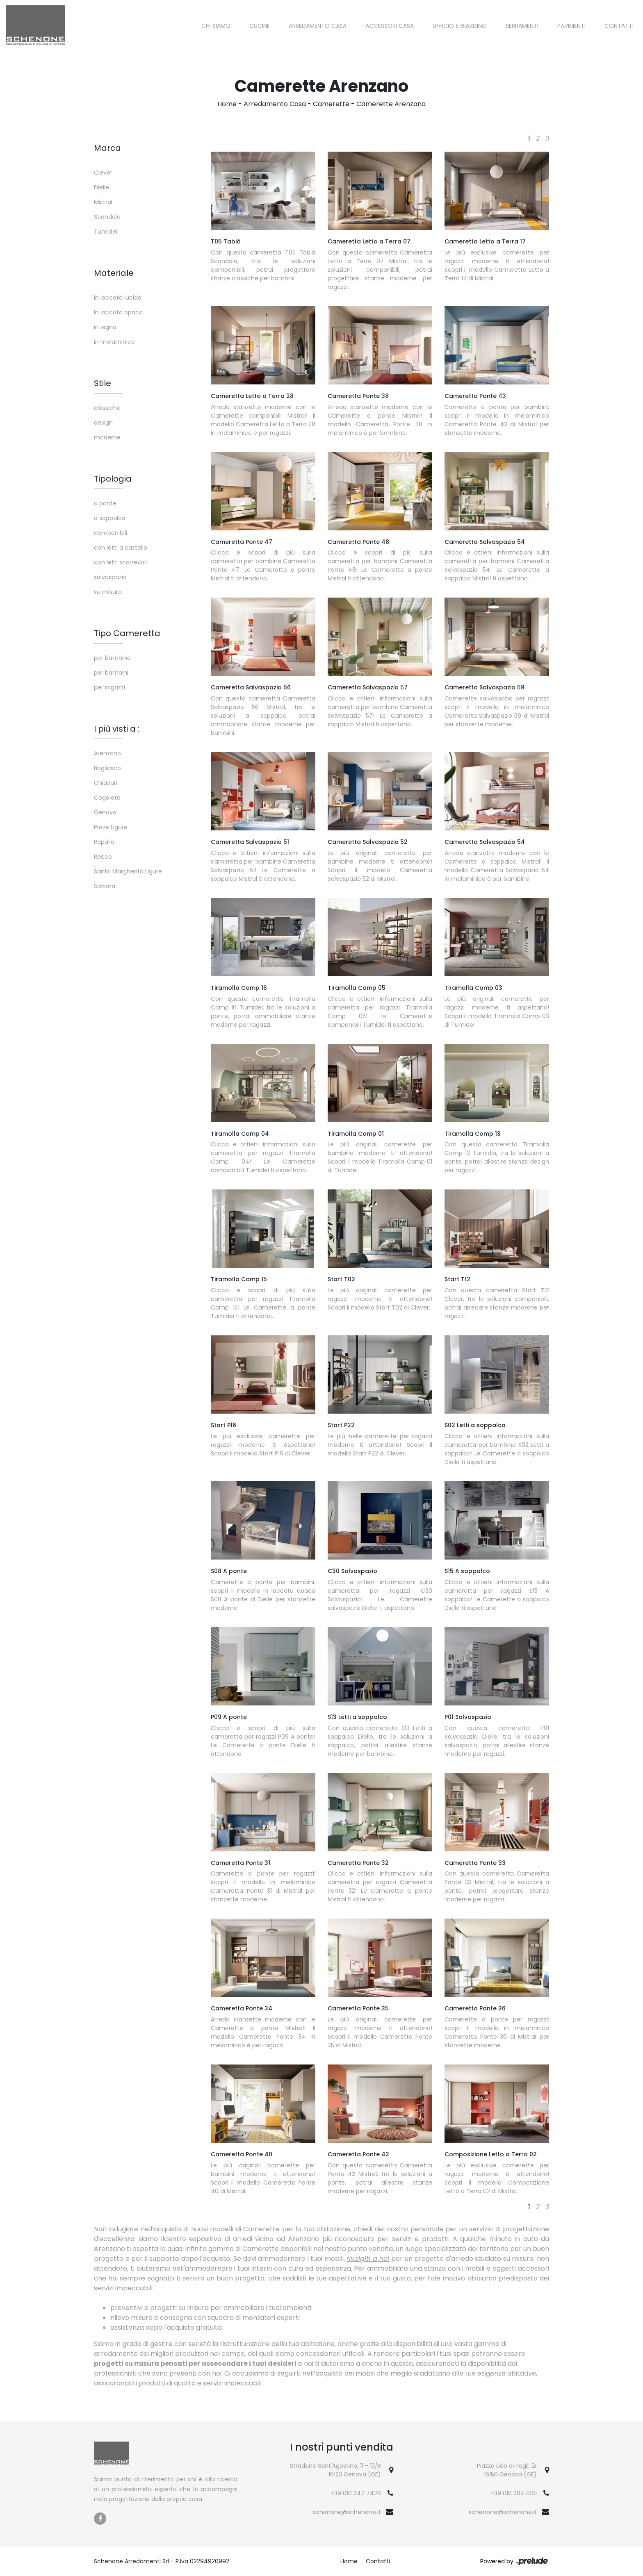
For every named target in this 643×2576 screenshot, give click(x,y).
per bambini (111, 672)
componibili (110, 533)
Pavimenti (571, 26)
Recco (103, 857)
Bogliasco (107, 768)
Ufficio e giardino (460, 26)
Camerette (331, 104)
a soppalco (109, 518)
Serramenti (522, 26)
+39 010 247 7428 (356, 2493)
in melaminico (114, 342)
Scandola (107, 217)
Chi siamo (215, 26)
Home (227, 104)
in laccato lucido (117, 297)
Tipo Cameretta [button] (127, 633)
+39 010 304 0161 (513, 2493)
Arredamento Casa (318, 26)
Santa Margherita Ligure (128, 871)
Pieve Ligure (111, 827)
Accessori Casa (389, 26)
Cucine (259, 26)
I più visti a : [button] (116, 728)
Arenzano (107, 753)
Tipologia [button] (113, 478)
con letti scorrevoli (120, 562)
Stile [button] (102, 383)
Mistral (103, 202)
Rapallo (104, 842)
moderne (107, 437)
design (103, 422)
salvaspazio (110, 577)
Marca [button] (107, 148)
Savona (104, 886)
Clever (103, 172)
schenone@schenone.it (347, 2512)
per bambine (112, 658)
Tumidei (105, 231)
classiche (107, 408)
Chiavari (105, 783)
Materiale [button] (114, 273)
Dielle (101, 187)
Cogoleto (107, 797)
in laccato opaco (118, 312)
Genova (105, 812)
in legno (105, 327)
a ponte (105, 503)
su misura (108, 592)
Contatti (619, 26)
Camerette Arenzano (391, 104)
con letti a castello (120, 547)
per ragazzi (109, 687)
